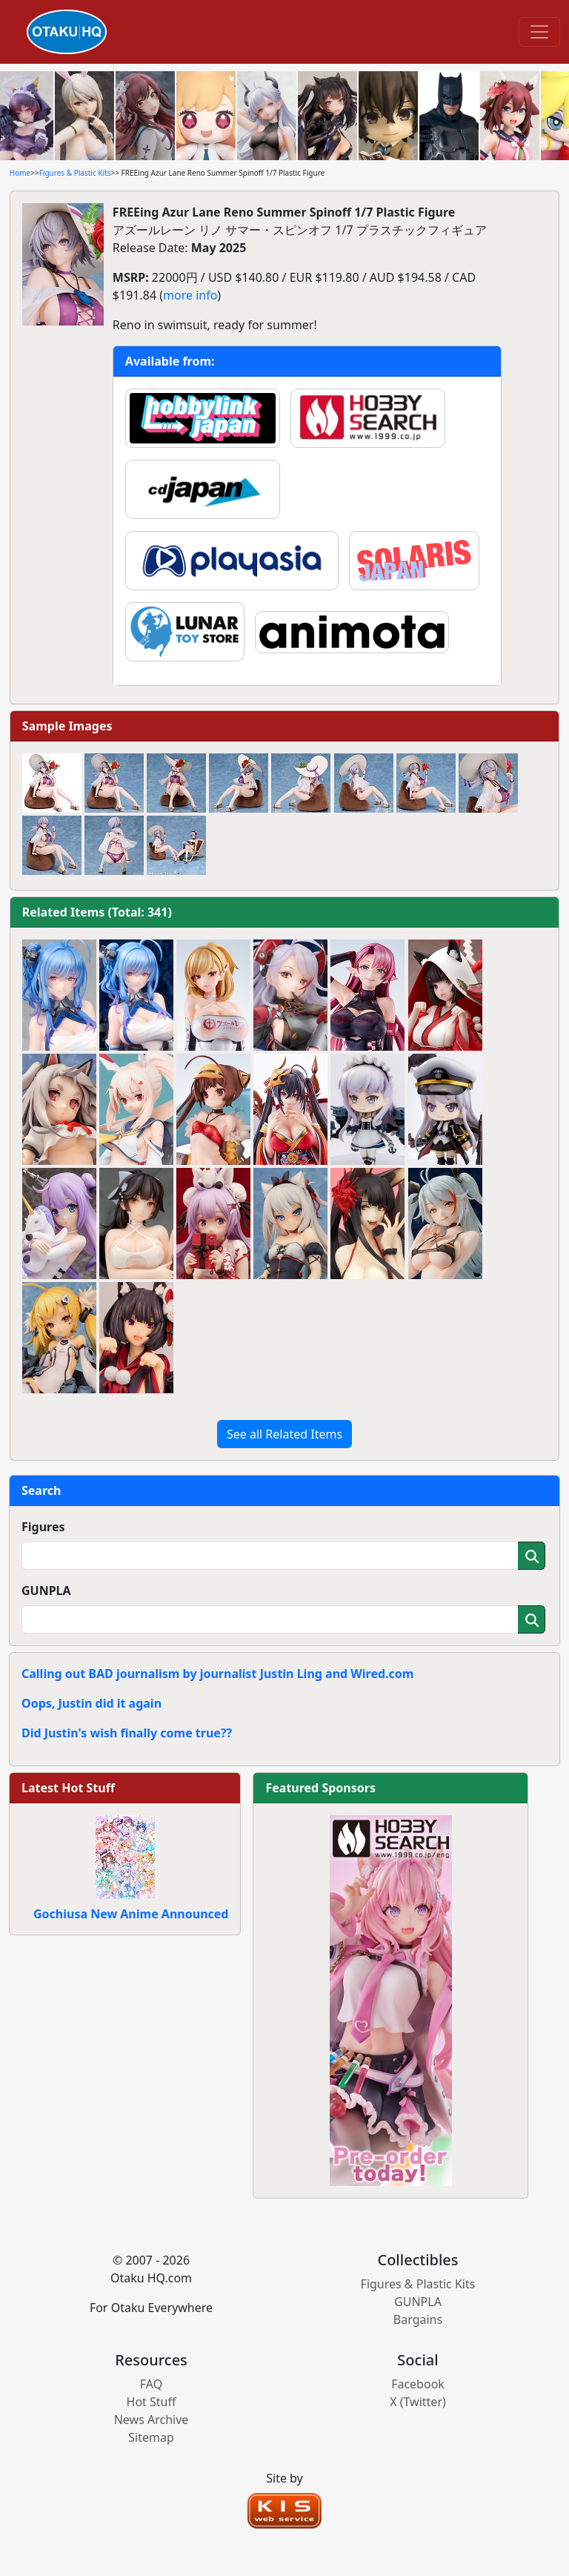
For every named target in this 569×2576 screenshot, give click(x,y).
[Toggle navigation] (539, 32)
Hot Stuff (151, 2402)
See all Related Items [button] (284, 1434)
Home (20, 173)
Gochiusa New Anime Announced (130, 1914)
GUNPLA (46, 1590)
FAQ (151, 2384)
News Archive (151, 2419)
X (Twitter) (418, 2402)
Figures (43, 1527)
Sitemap (151, 2437)
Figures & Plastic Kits (75, 173)
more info (190, 295)
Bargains (417, 2319)
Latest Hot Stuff (68, 1788)
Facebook (418, 2384)
